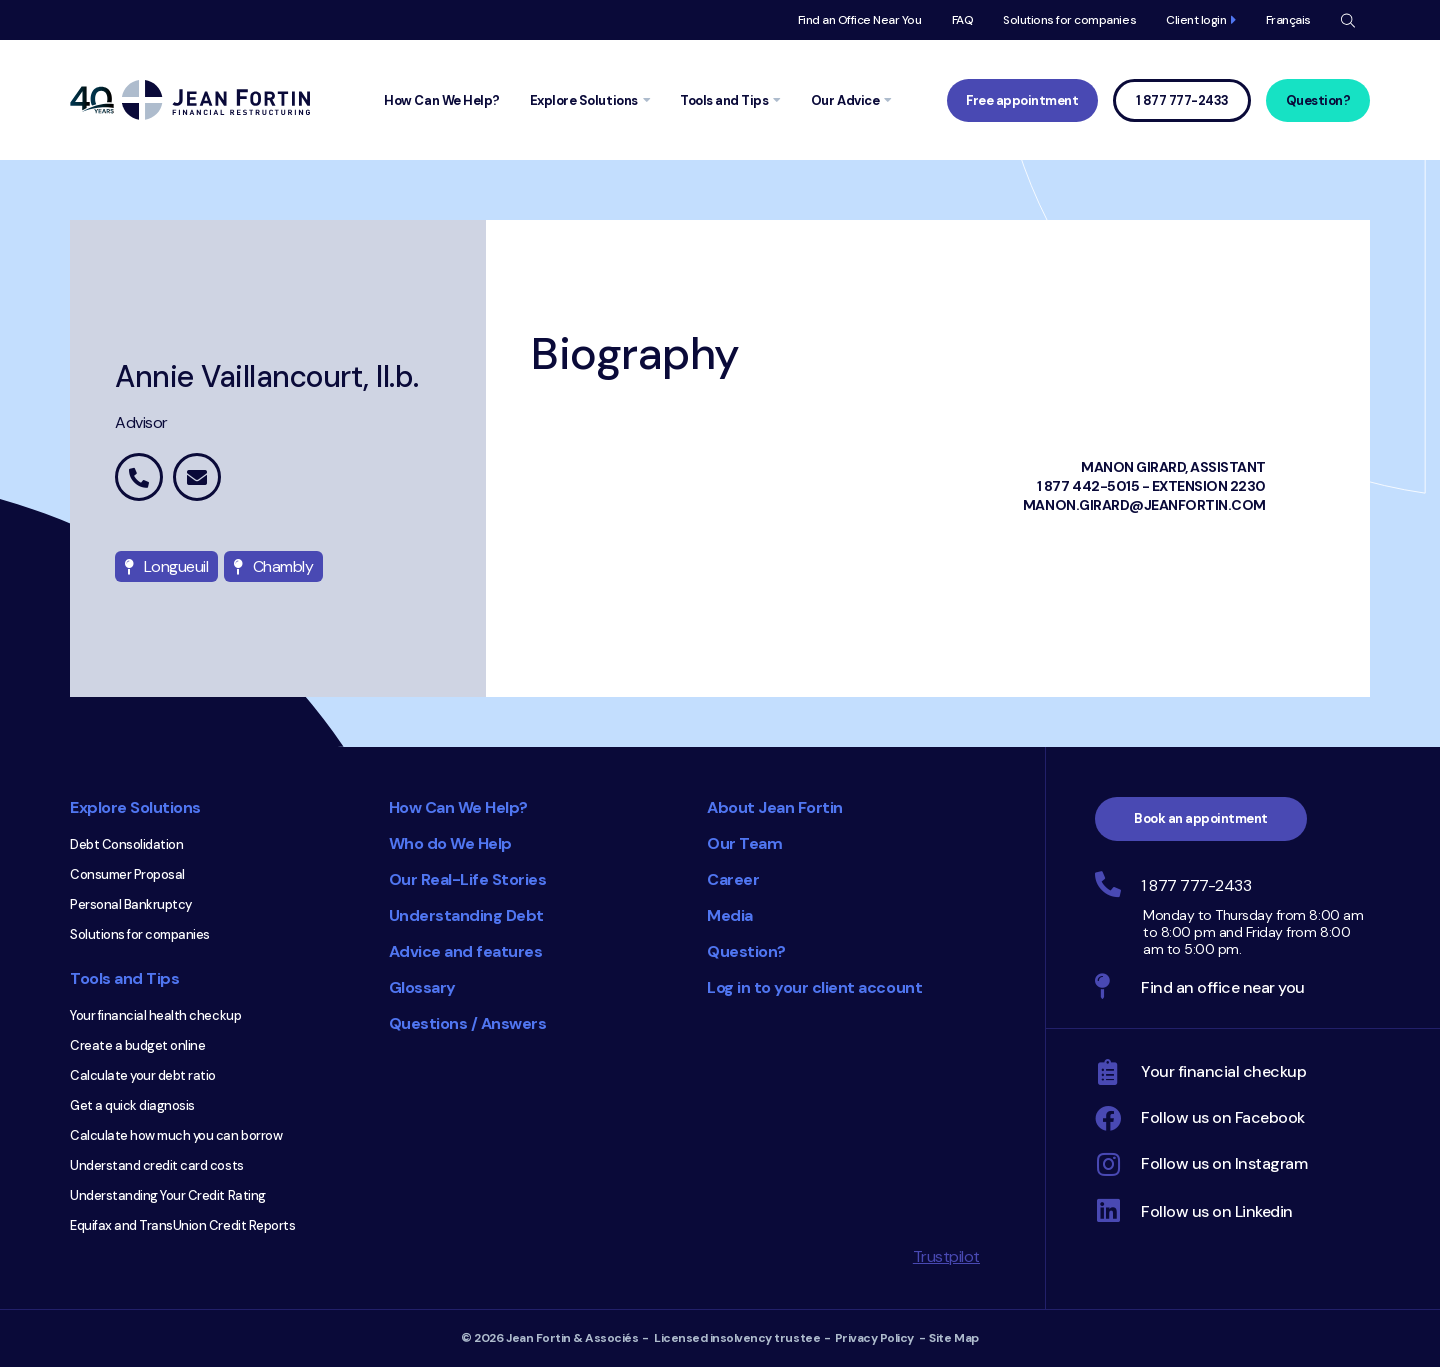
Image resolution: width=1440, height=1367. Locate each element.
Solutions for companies (1069, 20)
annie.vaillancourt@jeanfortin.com (197, 477)
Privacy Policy (874, 1338)
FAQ (963, 20)
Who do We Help (450, 843)
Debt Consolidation (126, 844)
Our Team (744, 843)
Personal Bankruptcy (131, 904)
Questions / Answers (468, 1023)
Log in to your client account (814, 987)
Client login (1196, 20)
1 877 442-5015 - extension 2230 (1151, 486)
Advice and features (466, 951)
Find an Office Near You (860, 20)
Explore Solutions (135, 807)
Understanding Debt (466, 915)
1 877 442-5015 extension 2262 (139, 477)
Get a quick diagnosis (132, 1105)
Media (730, 915)
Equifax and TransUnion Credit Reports (182, 1225)
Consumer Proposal (127, 874)
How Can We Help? (458, 807)
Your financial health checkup (155, 1015)
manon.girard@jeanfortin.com (1144, 505)
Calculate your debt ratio (143, 1075)
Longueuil (166, 566)
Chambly (273, 566)
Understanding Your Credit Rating (168, 1195)
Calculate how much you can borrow (176, 1135)
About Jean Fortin (775, 807)
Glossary (422, 987)
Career (733, 879)
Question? (1318, 100)
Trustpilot (946, 1256)
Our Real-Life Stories (468, 879)
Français (1288, 20)
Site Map (953, 1338)
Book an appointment (1201, 818)
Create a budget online (137, 1045)
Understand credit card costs (157, 1165)
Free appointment (1022, 100)
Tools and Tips (124, 978)
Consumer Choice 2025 (585, 1140)
